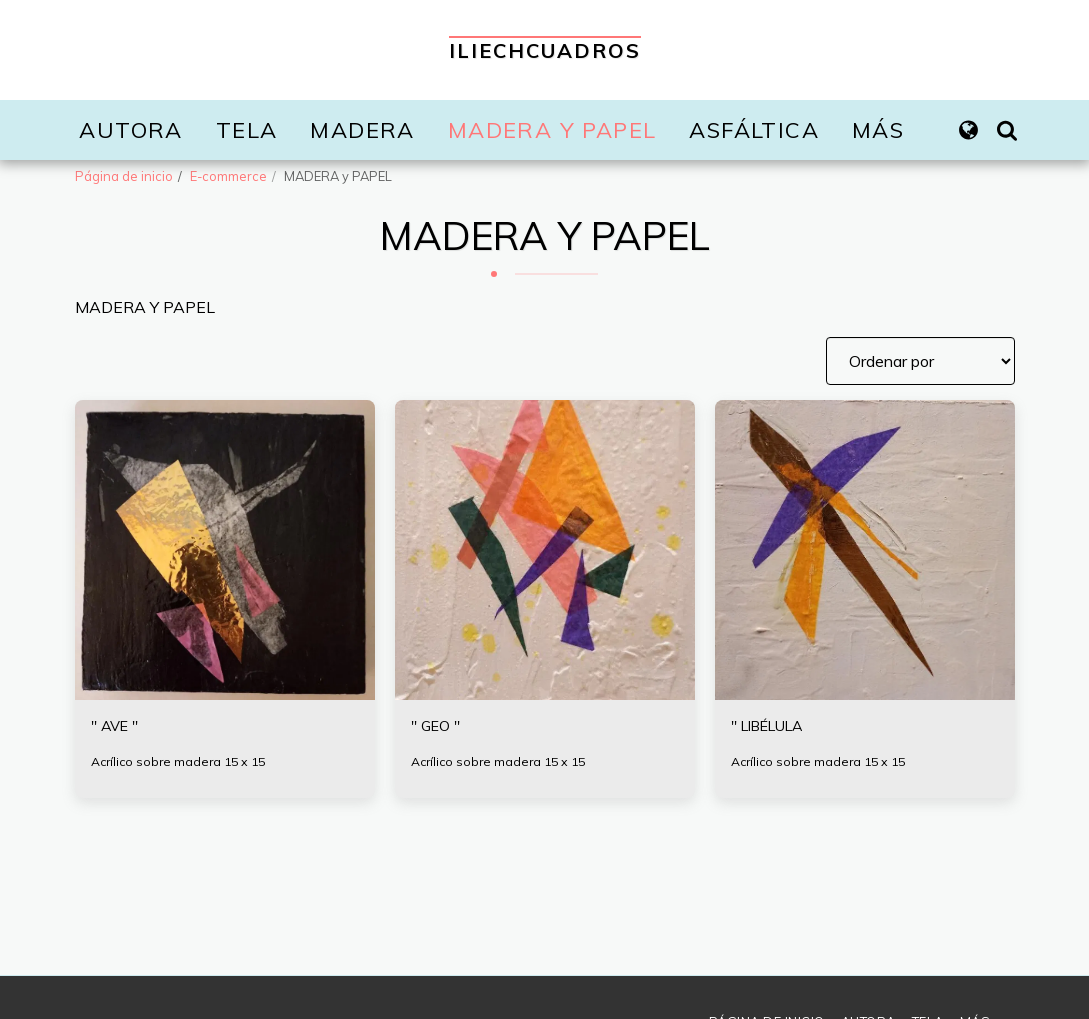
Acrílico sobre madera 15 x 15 (182, 764)
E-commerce (228, 176)
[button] (1007, 130)
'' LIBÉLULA (775, 728)
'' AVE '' (119, 728)
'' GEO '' (439, 728)
